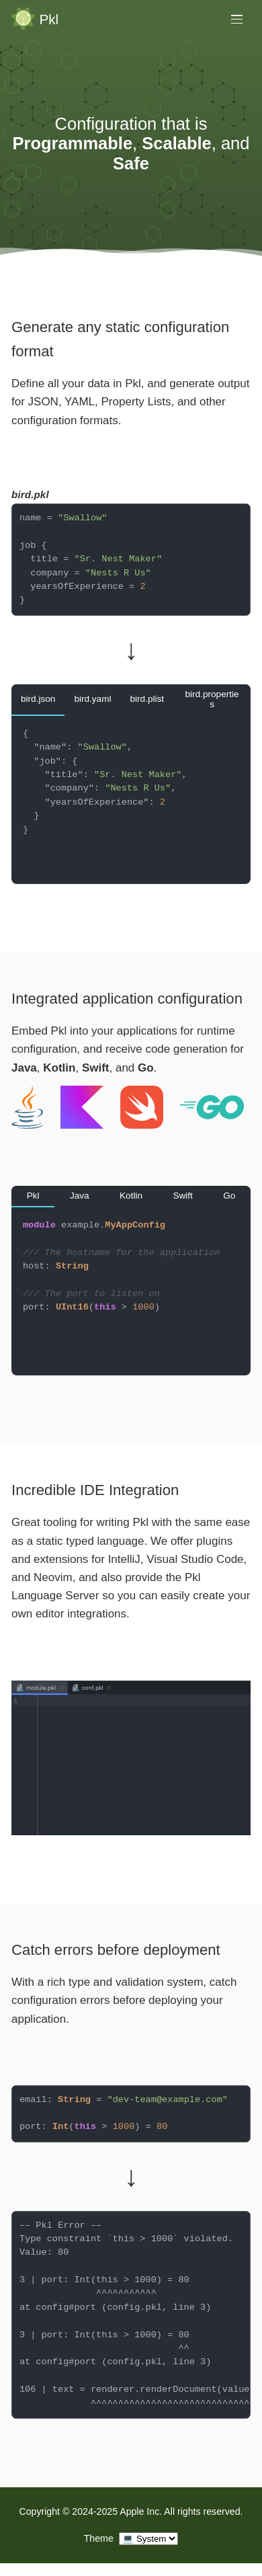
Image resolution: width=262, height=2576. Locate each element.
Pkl (48, 20)
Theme (99, 2538)
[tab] (37, 700)
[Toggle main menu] (237, 19)
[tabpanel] (131, 800)
